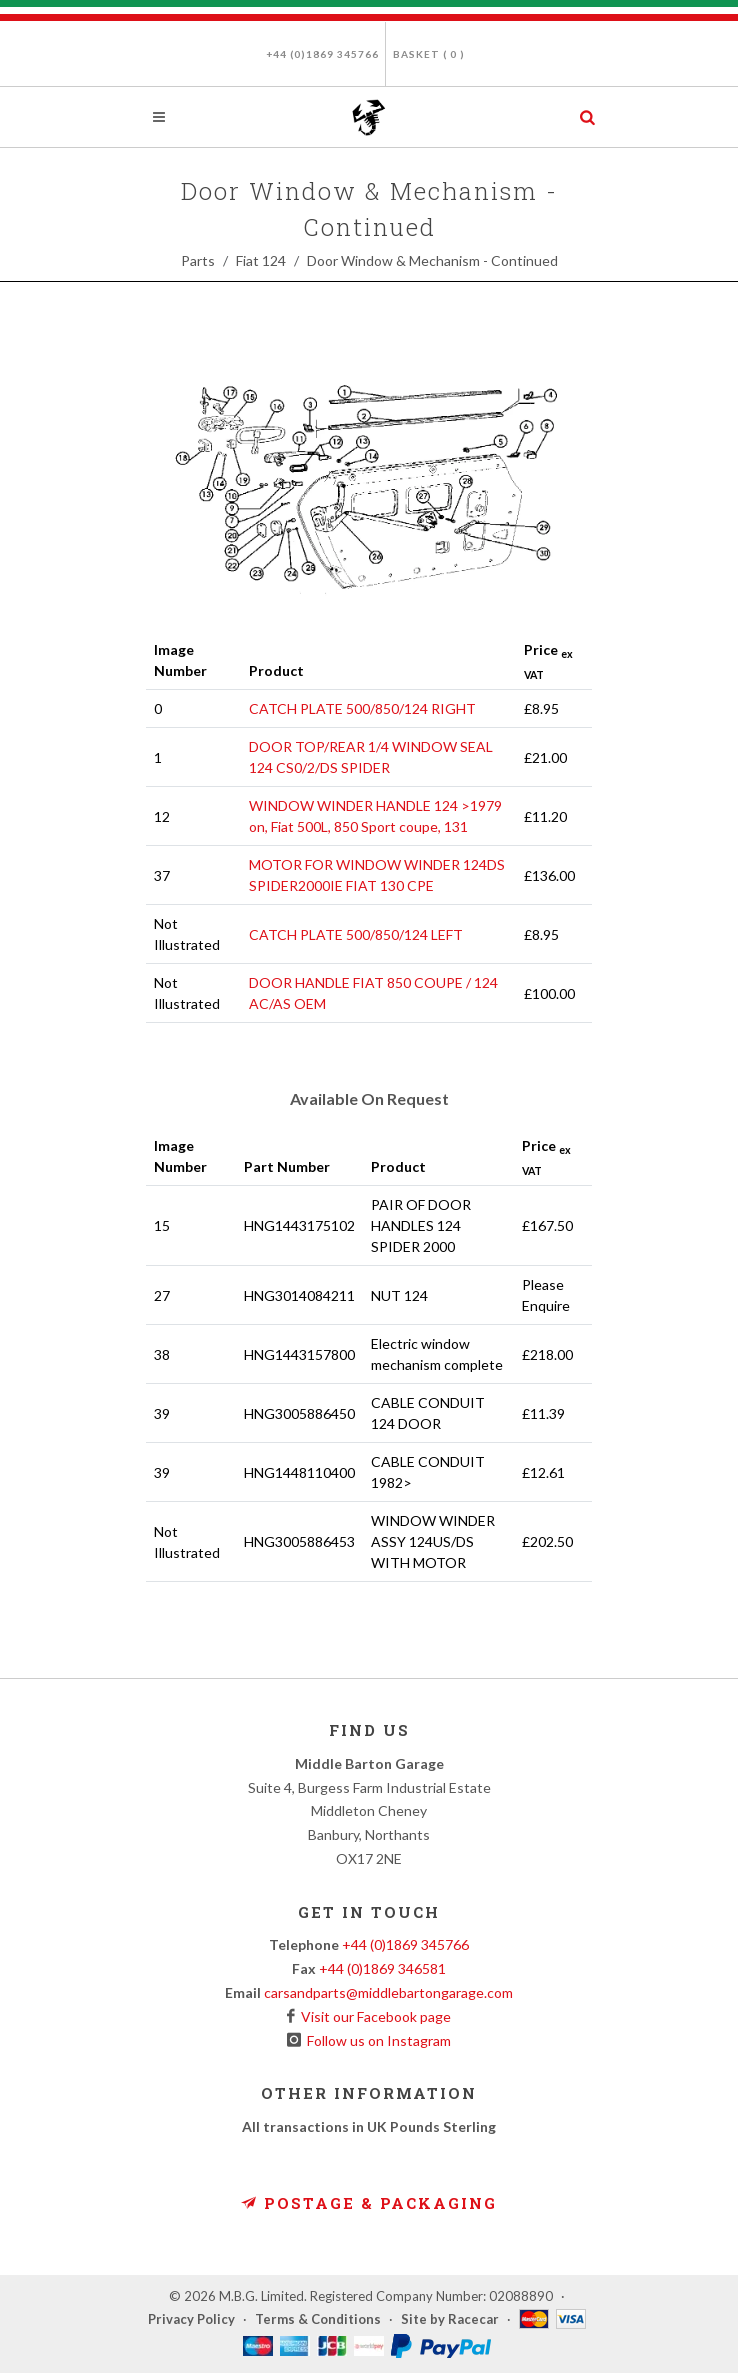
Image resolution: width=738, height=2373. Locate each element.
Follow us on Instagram (376, 2040)
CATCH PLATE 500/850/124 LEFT (356, 934)
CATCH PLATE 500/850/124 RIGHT (362, 708)
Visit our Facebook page (373, 2016)
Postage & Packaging (369, 2203)
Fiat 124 (261, 260)
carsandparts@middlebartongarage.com (388, 1992)
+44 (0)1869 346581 (382, 1968)
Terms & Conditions (318, 2319)
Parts (198, 260)
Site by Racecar (450, 2319)
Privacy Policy (191, 2319)
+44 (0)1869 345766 (322, 54)
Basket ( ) (429, 54)
